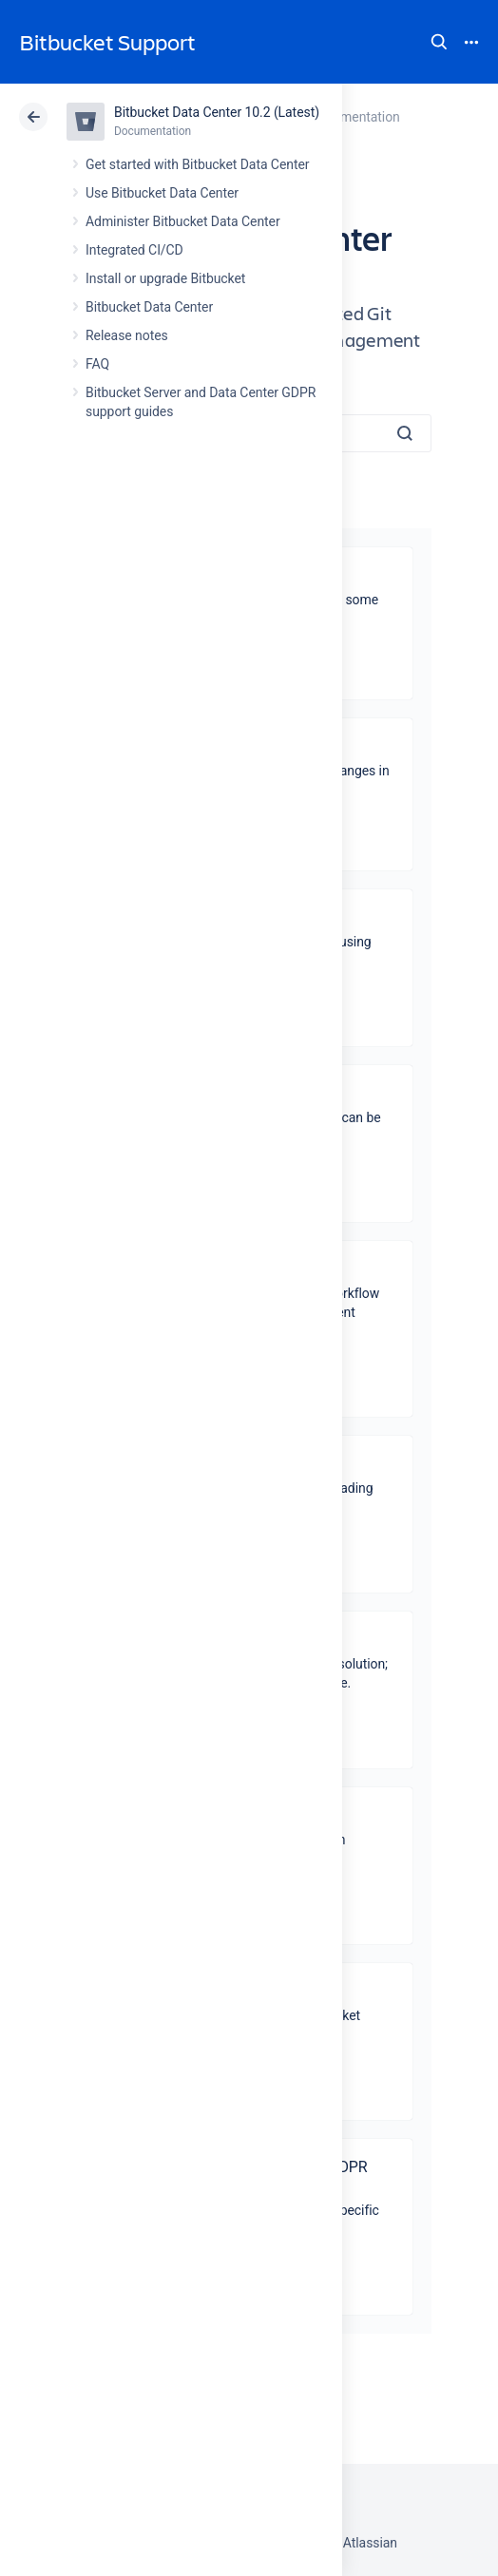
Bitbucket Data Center (149, 307)
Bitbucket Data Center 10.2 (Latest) (216, 112)
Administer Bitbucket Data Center (183, 221)
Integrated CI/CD (134, 250)
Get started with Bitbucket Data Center (197, 164)
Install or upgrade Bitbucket (165, 278)
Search (439, 42)
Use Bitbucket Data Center (162, 192)
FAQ (97, 364)
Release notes (127, 335)
